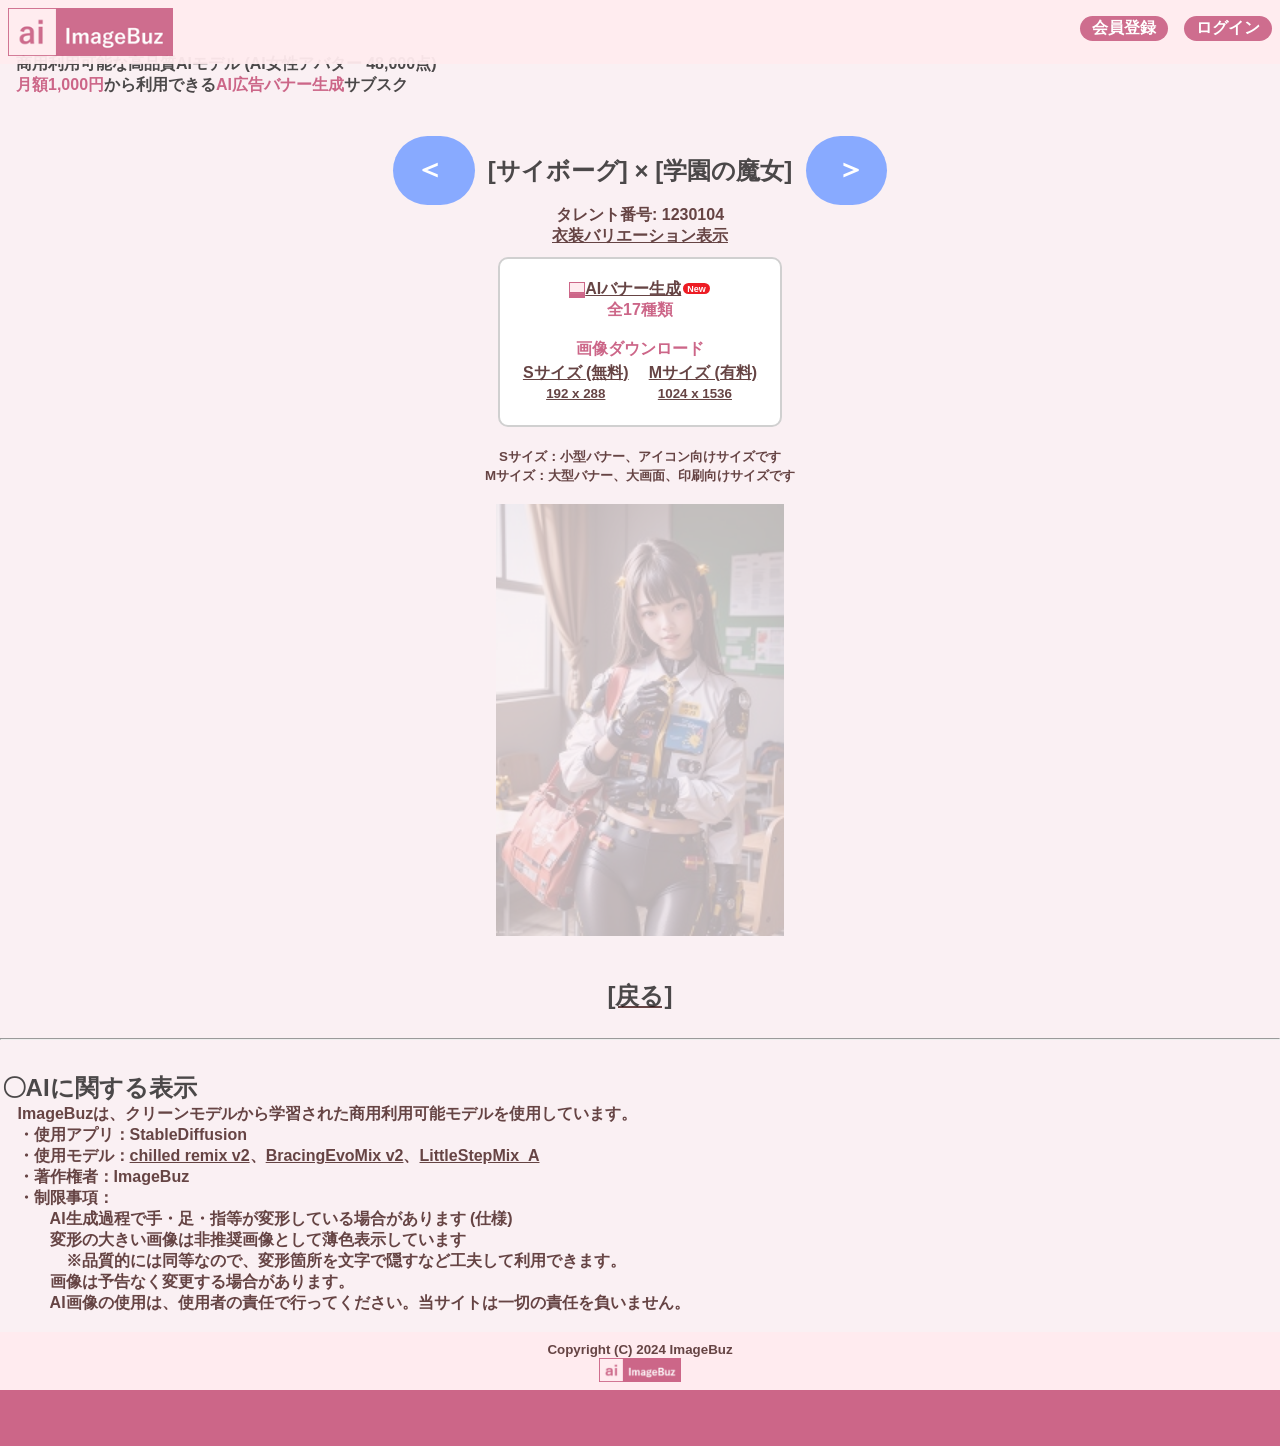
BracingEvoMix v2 (335, 1155)
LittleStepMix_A (479, 1155)
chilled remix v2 (190, 1155)
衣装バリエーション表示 (640, 235)
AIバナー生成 (625, 288)
